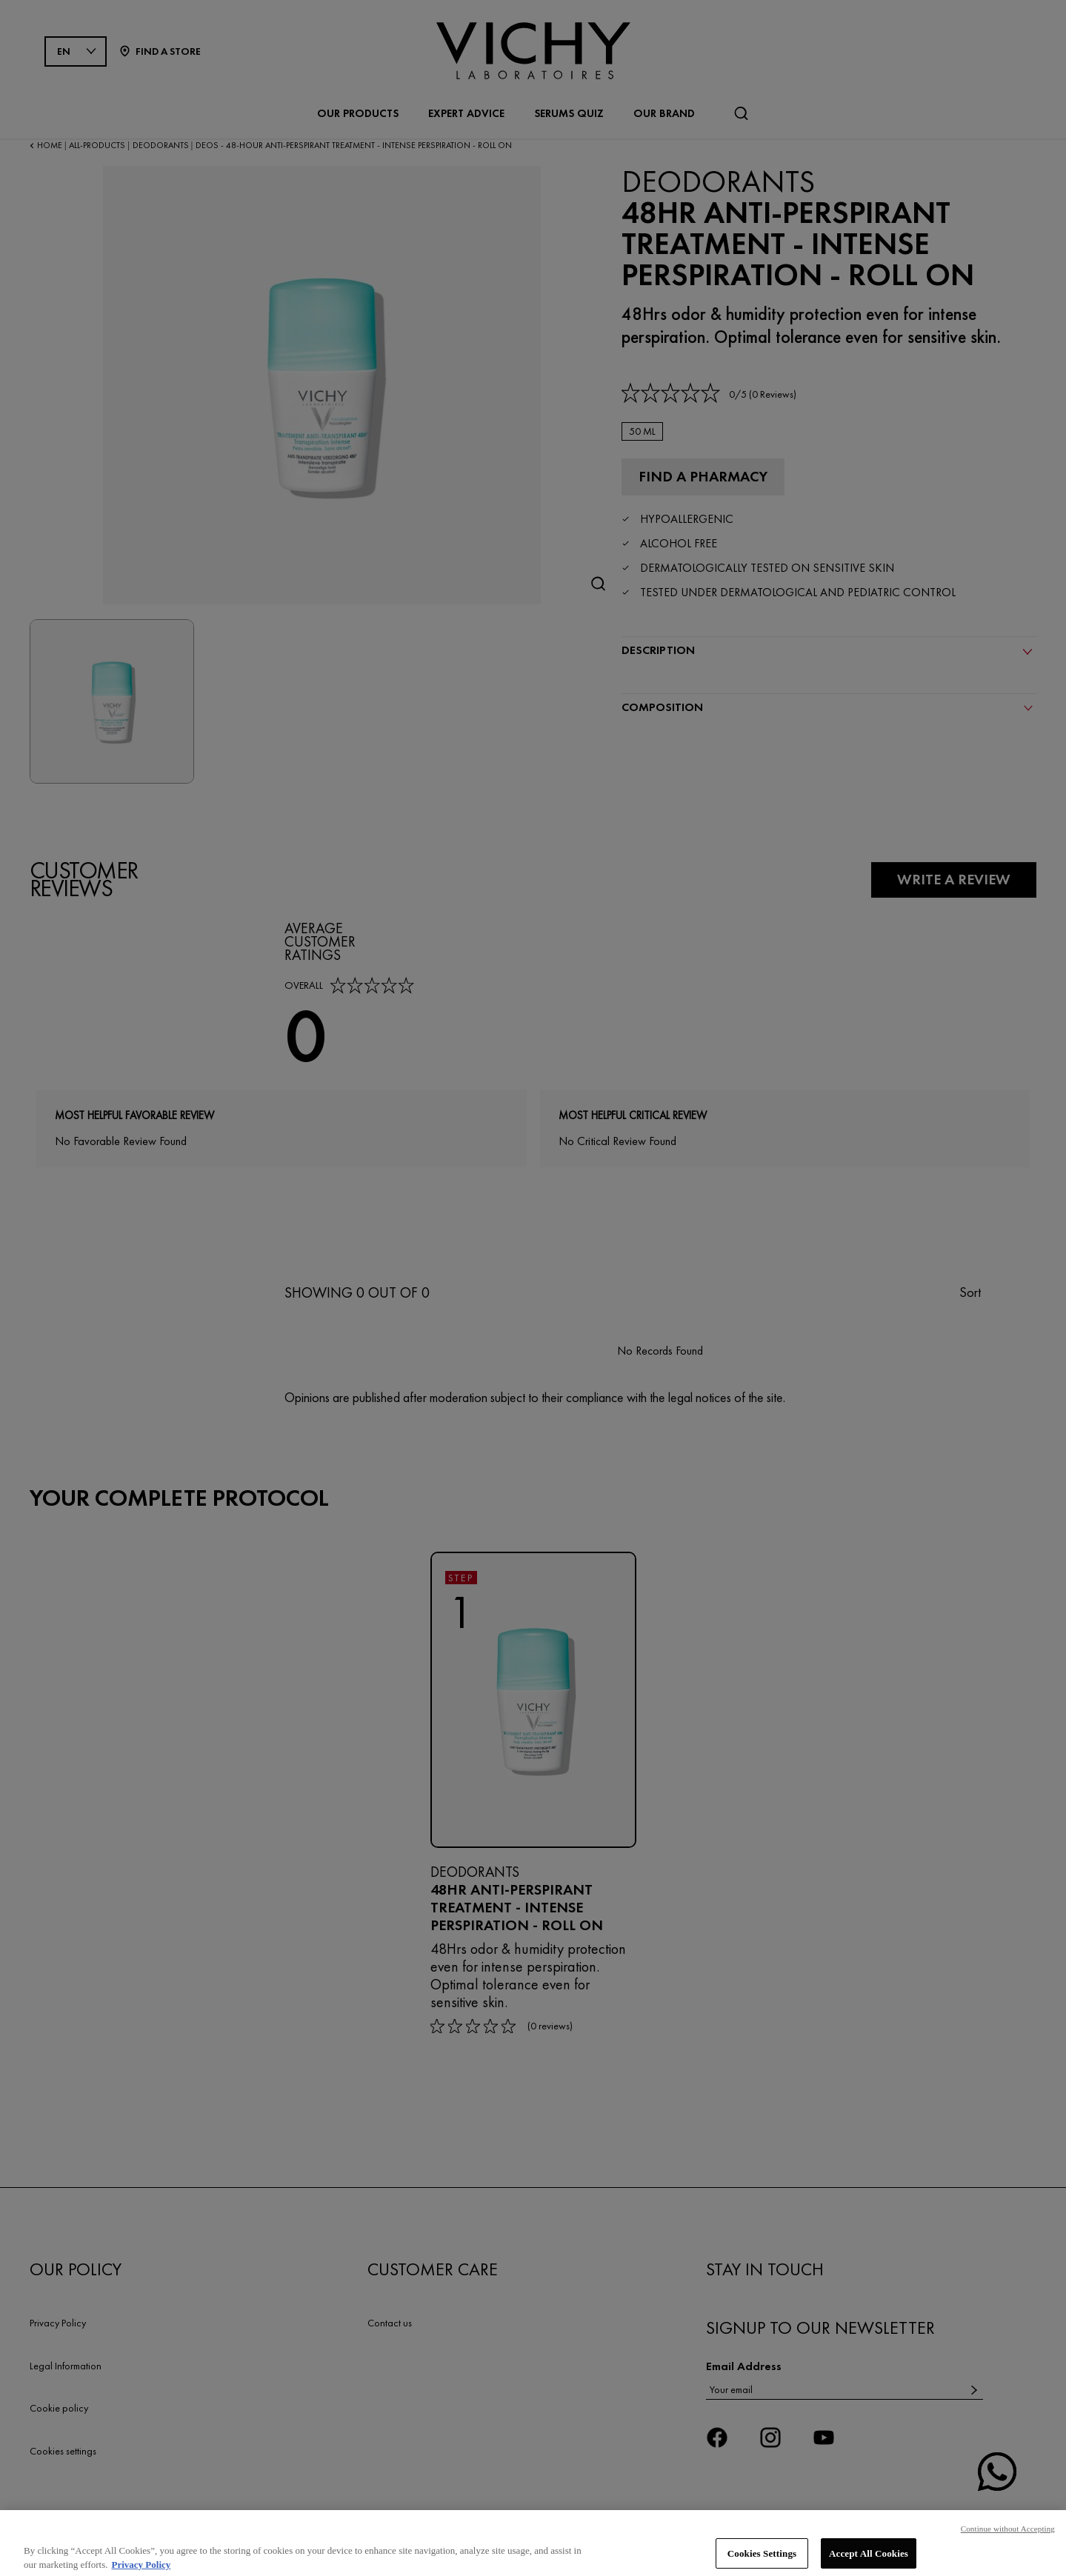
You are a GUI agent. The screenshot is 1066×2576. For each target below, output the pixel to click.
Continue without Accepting (1008, 2544)
